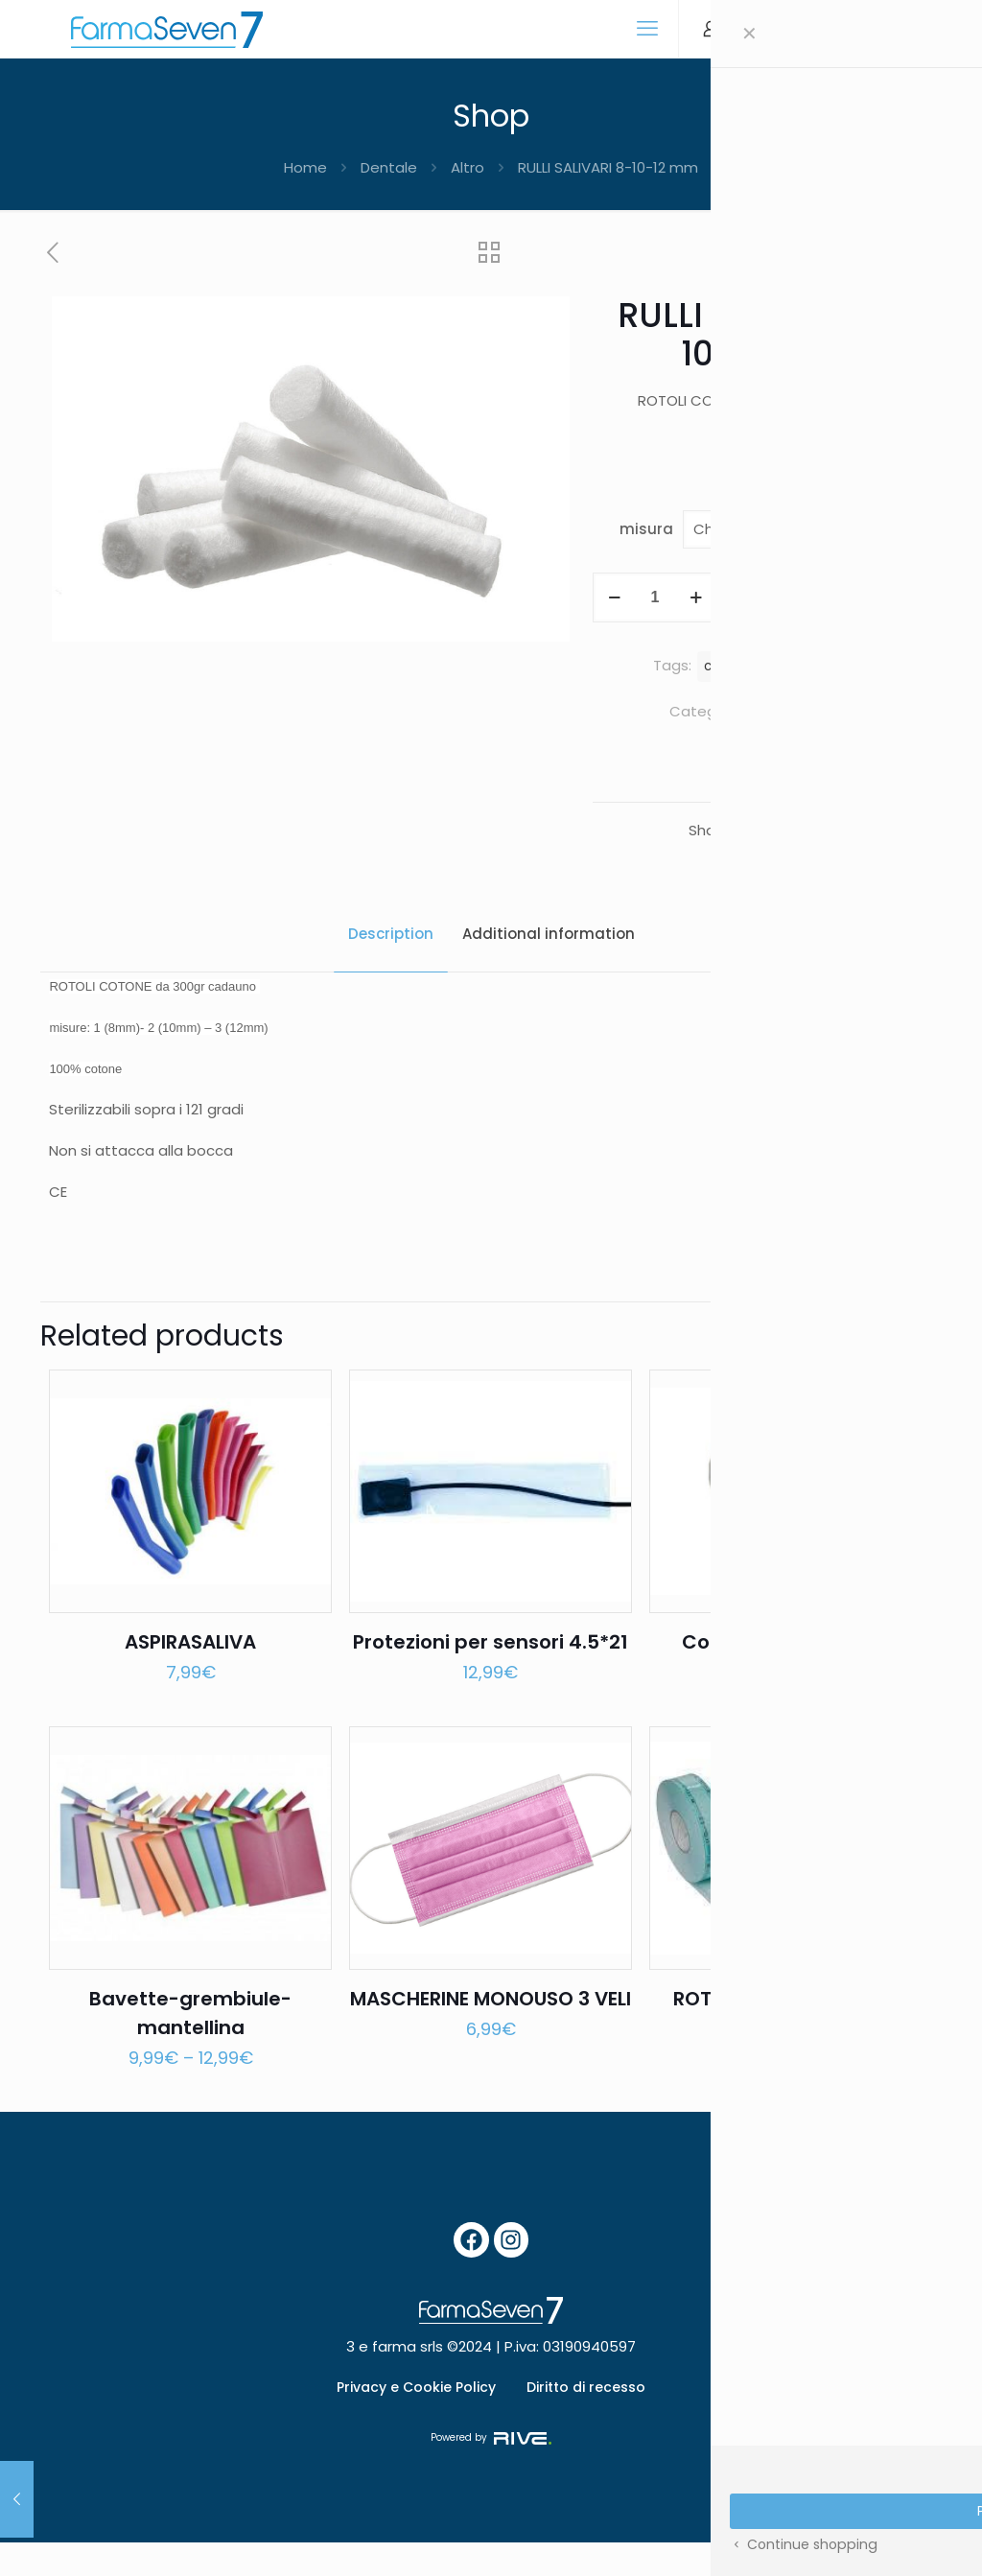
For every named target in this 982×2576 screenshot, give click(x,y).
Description (390, 934)
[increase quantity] (696, 597)
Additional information (548, 934)
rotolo (846, 666)
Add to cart (828, 597)
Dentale (389, 167)
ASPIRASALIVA (190, 1657)
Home (305, 167)
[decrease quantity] (614, 597)
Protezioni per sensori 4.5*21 (490, 1657)
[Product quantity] (655, 597)
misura (646, 529)
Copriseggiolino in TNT (791, 1657)
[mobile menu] (647, 28)
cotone (727, 666)
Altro (467, 167)
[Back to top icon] (903, 2543)
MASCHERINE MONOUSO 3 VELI (490, 2029)
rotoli (789, 666)
